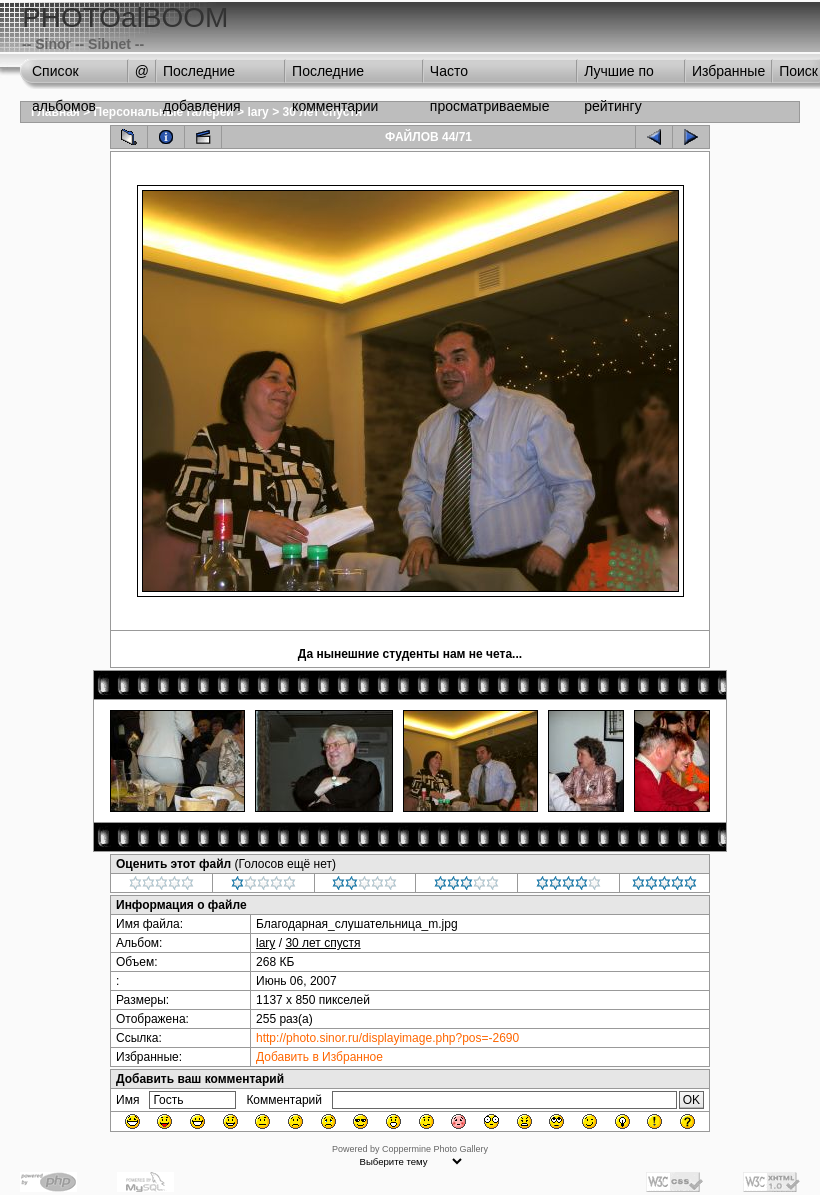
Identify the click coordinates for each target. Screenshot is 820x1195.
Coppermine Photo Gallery (435, 1149)
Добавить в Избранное (319, 1057)
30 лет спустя (322, 943)
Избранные (728, 71)
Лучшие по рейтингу (619, 76)
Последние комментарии (335, 76)
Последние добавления (202, 76)
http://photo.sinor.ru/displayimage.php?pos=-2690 (387, 1038)
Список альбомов (64, 76)
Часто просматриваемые (490, 76)
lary (257, 112)
